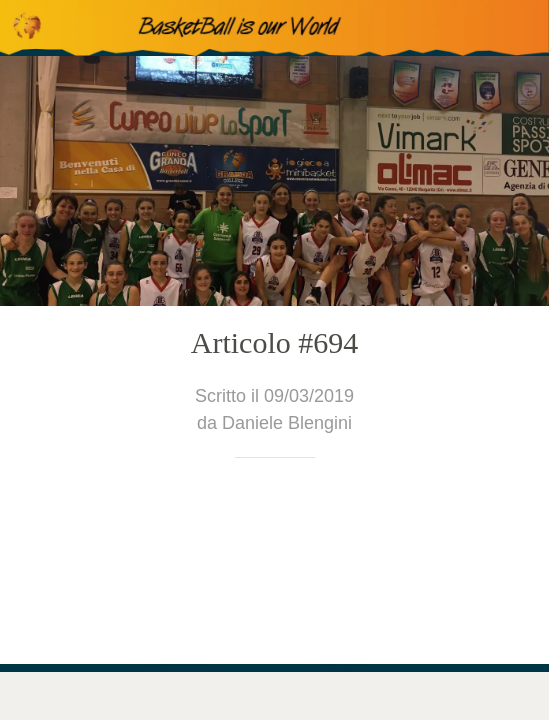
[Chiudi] (28, 28)
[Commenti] (145, 696)
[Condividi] (404, 696)
